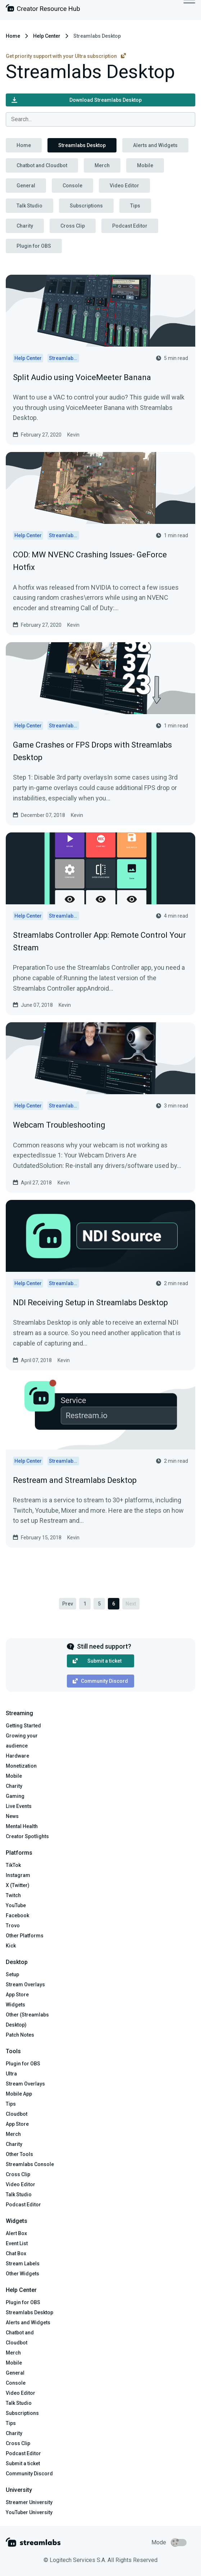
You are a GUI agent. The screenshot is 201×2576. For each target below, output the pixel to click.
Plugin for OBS (34, 246)
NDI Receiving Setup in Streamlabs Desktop (90, 1302)
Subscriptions (86, 206)
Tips (135, 206)
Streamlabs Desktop (82, 145)
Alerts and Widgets (155, 145)
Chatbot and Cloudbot (42, 165)
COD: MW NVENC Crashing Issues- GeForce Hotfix (90, 561)
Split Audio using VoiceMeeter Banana (82, 377)
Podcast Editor (129, 226)
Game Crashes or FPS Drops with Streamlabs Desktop (92, 751)
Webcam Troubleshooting (59, 1124)
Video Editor (124, 185)
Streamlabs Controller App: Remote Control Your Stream (99, 941)
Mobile (145, 165)
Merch (102, 165)
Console (72, 185)
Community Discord (100, 1681)
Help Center (46, 36)
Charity (25, 226)
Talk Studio (29, 206)
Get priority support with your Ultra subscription (66, 56)
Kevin (73, 435)
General (26, 185)
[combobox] (100, 119)
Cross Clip (72, 226)
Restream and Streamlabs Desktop (75, 1480)
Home (13, 36)
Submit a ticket (97, 1661)
